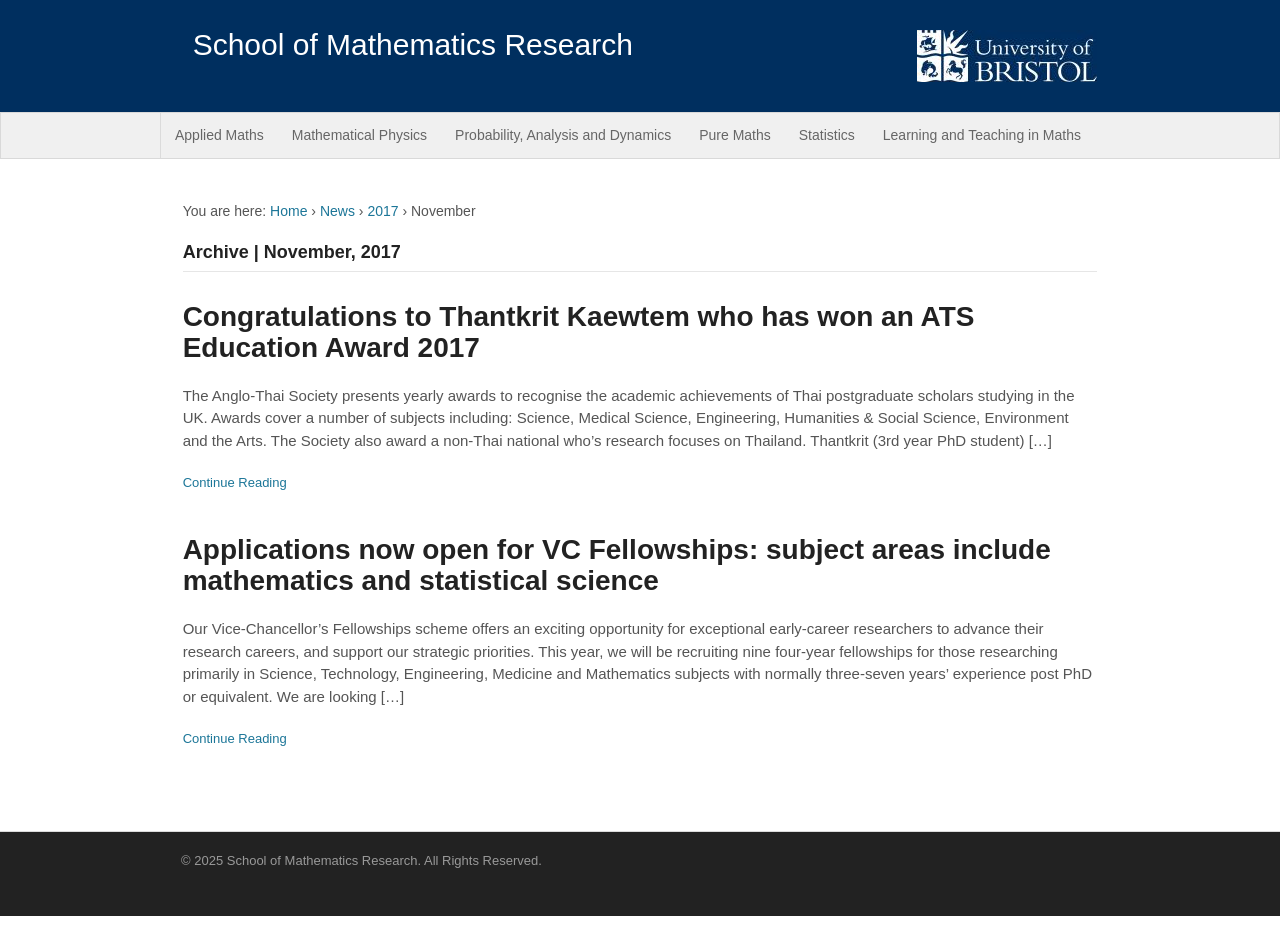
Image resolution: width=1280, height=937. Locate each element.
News (337, 211)
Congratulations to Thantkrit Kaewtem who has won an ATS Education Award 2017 (579, 332)
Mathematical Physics (359, 135)
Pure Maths (735, 135)
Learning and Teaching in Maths (982, 135)
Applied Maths (219, 135)
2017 (382, 211)
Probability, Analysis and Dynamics (563, 135)
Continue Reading (235, 482)
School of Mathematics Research (413, 44)
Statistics (827, 135)
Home (288, 211)
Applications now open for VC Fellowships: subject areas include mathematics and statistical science (617, 565)
